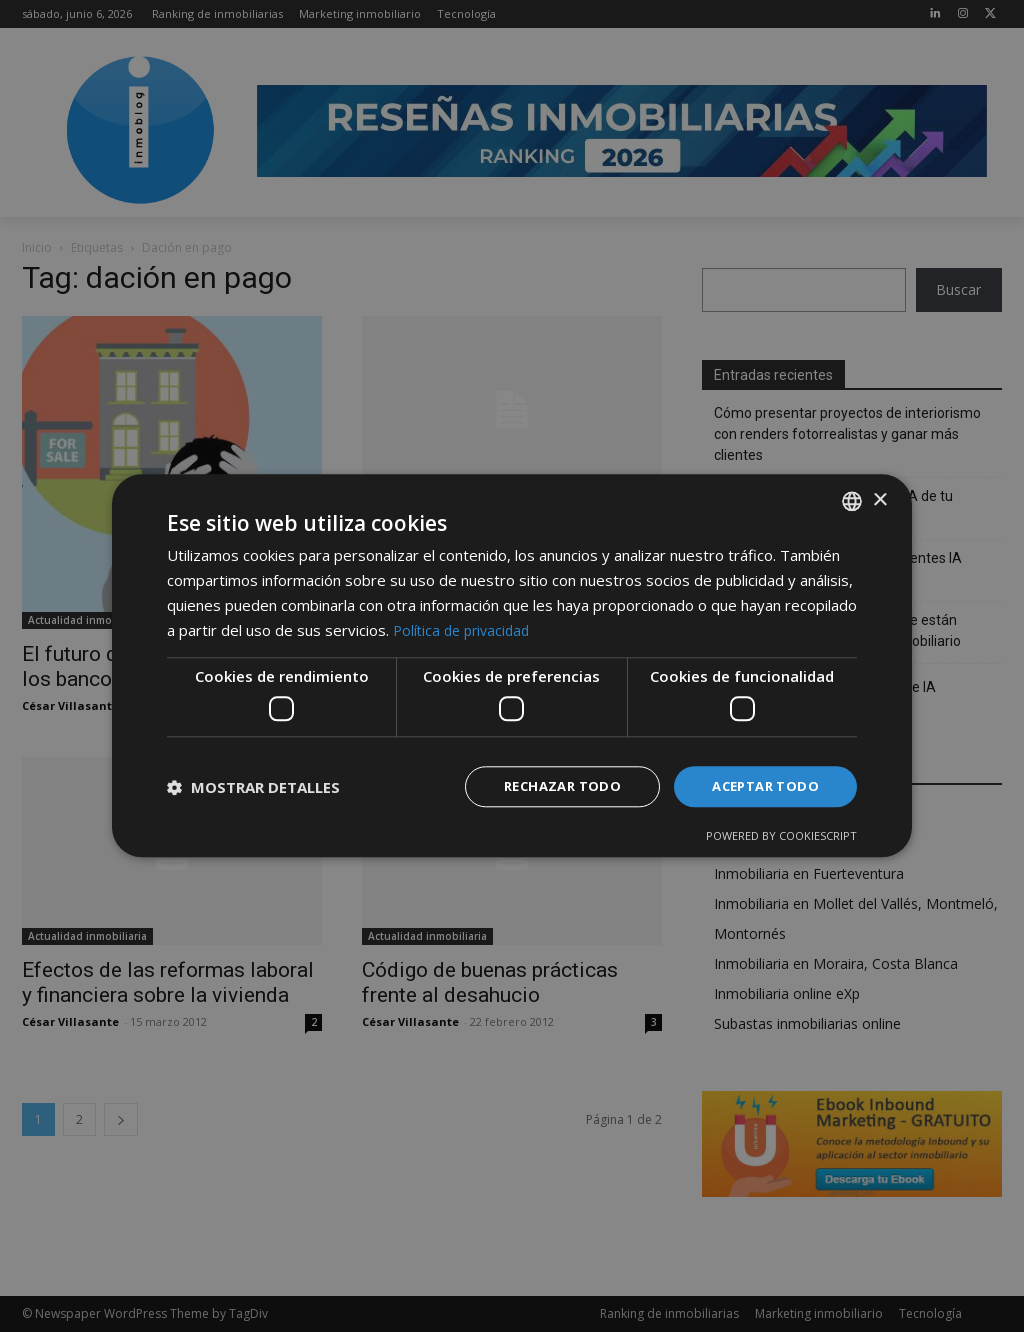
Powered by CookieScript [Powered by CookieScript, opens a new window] (781, 837)
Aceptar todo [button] (761, 786)
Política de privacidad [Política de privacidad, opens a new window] (465, 628)
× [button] (879, 498)
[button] (253, 787)
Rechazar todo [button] (549, 786)
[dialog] (512, 666)
